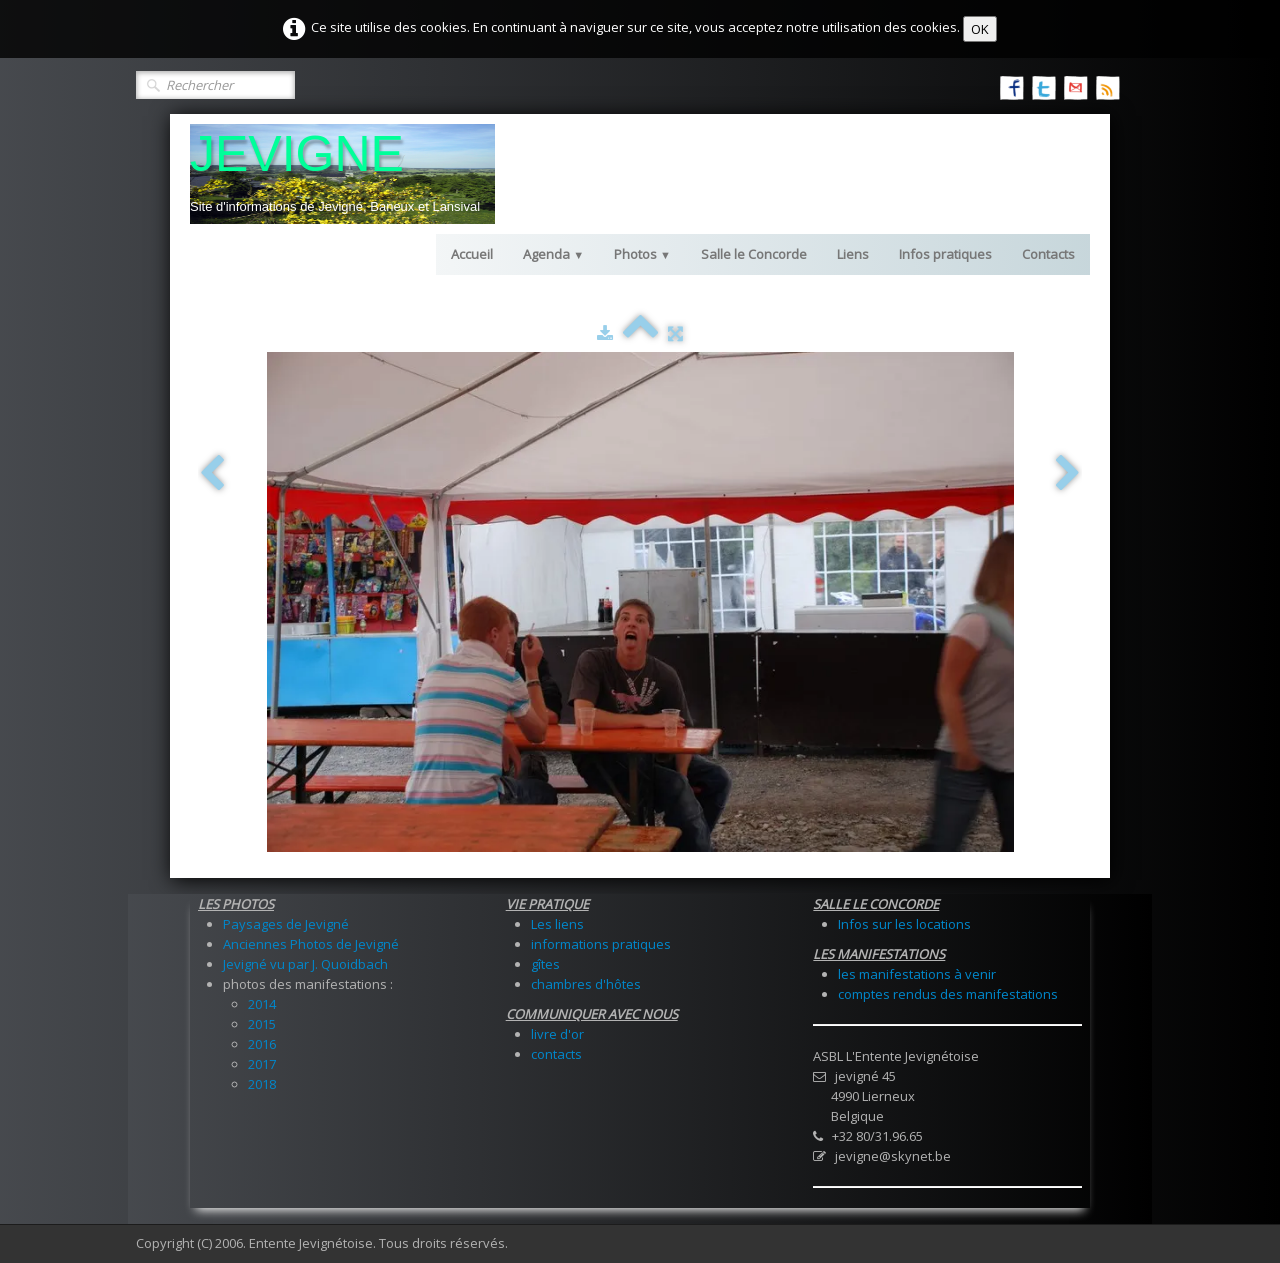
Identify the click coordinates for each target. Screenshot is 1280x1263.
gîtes (545, 964)
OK (980, 29)
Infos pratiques (945, 254)
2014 (262, 1004)
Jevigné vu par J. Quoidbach (305, 964)
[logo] (342, 174)
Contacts (1048, 254)
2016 (262, 1044)
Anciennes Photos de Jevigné (311, 944)
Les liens (557, 924)
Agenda (553, 254)
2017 (262, 1064)
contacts (556, 1054)
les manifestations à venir (917, 974)
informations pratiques (601, 944)
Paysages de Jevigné (286, 924)
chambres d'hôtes (586, 984)
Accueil (472, 254)
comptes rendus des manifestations (948, 994)
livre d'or (557, 1034)
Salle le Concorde (754, 254)
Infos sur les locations (904, 924)
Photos (642, 254)
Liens (853, 254)
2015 (262, 1024)
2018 (262, 1084)
